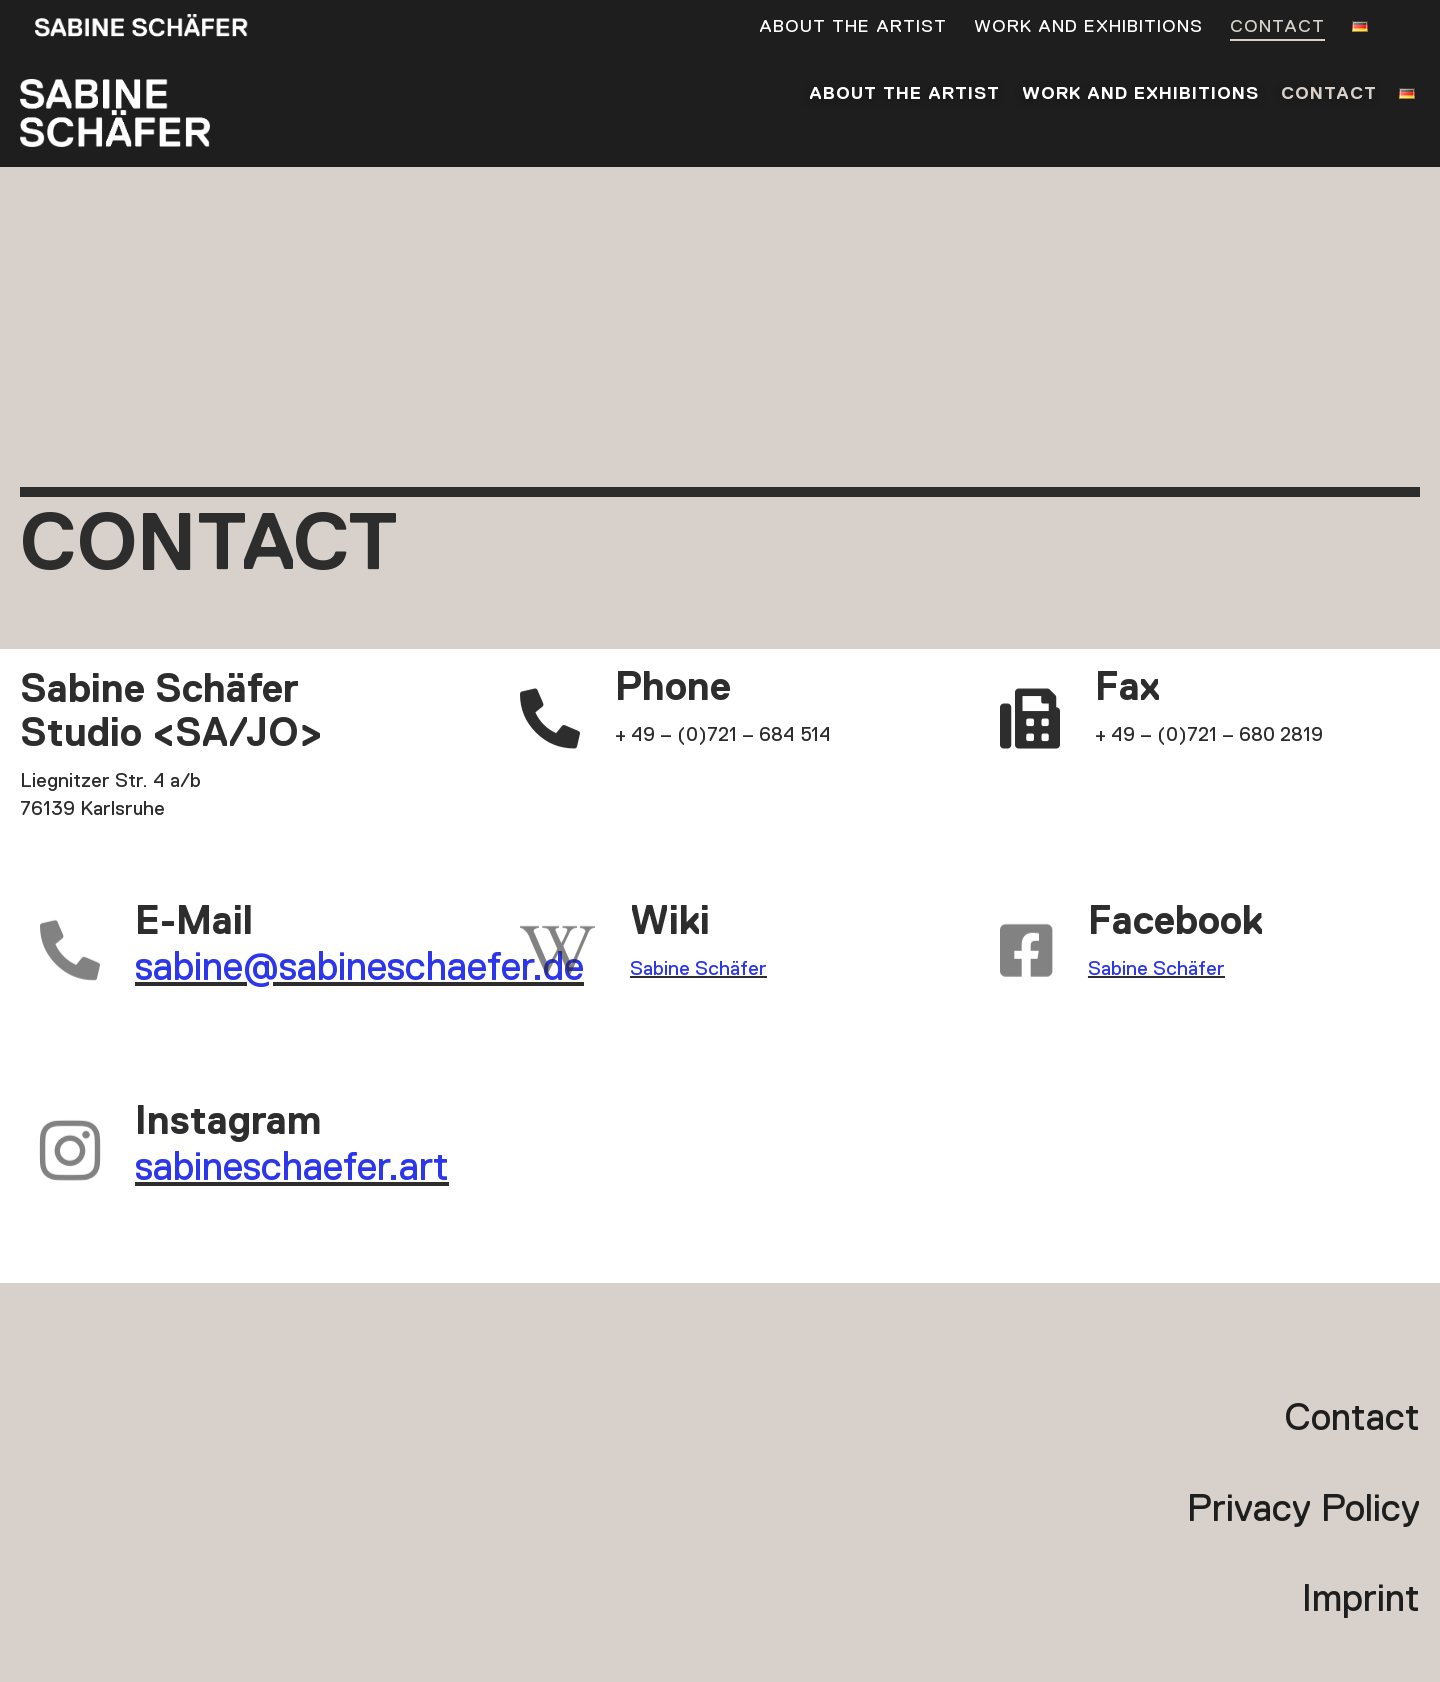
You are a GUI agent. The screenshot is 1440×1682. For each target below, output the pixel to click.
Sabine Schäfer (698, 969)
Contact (1277, 28)
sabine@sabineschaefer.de (359, 969)
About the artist (853, 28)
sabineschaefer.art (292, 1169)
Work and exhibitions (1088, 28)
